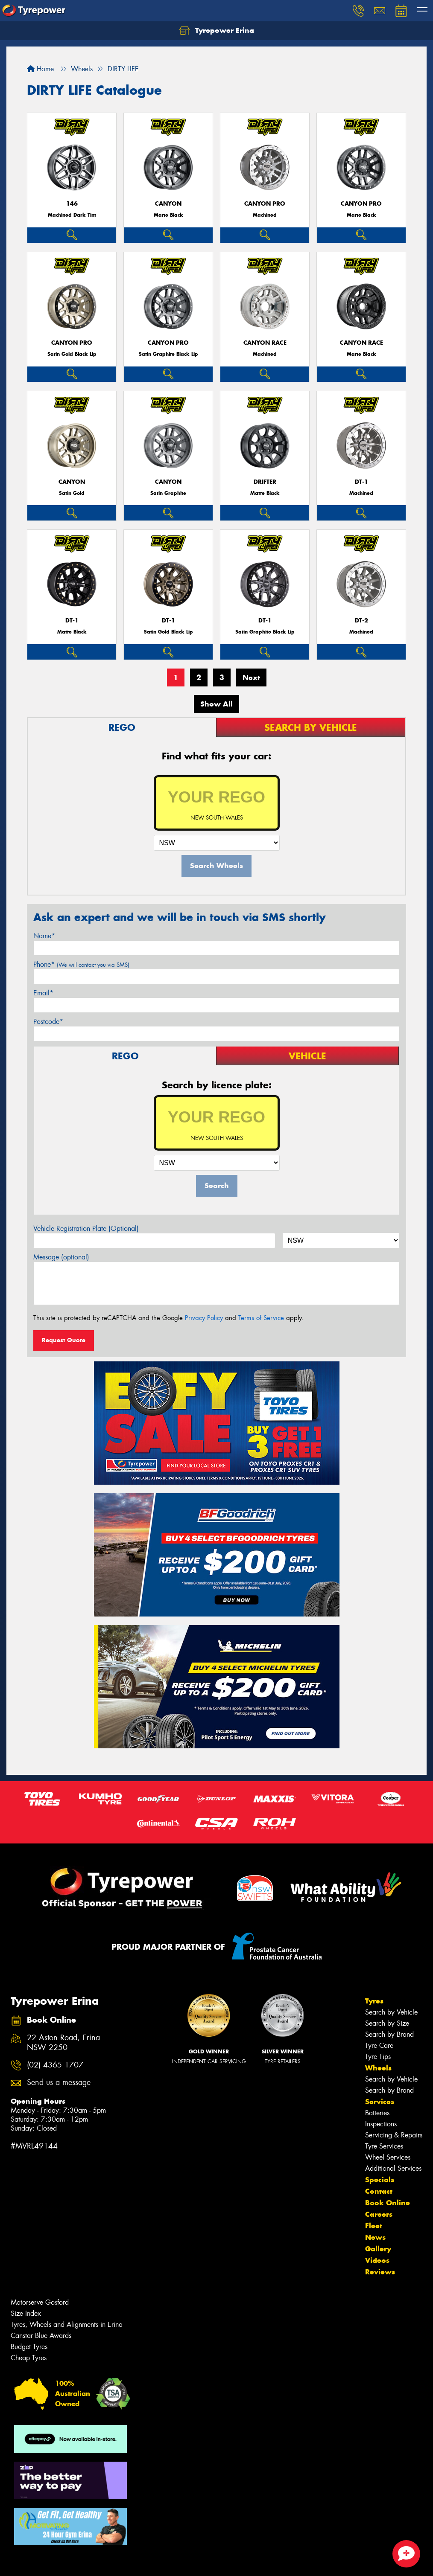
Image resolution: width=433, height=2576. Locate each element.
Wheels (378, 2068)
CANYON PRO (264, 203)
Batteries (377, 2112)
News (375, 2237)
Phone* (81, 964)
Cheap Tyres (29, 2357)
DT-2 (361, 620)
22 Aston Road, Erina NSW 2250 (63, 2043)
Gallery (378, 2248)
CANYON (168, 203)
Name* (44, 935)
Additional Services (393, 2168)
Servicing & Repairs (393, 2135)
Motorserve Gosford (40, 2302)
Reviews (380, 2272)
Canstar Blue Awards (41, 2335)
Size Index (26, 2313)
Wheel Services (387, 2157)
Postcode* (48, 1021)
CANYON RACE (265, 342)
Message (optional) (61, 1257)
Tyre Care (379, 2045)
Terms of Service (261, 1318)
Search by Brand (389, 2034)
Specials (379, 2179)
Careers (378, 2214)
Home (40, 68)
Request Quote (63, 1340)
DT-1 (361, 482)
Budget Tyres (29, 2346)
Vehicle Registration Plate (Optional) (86, 1228)
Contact (378, 2191)
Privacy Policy (204, 1318)
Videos (377, 2260)
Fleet (373, 2225)
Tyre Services (384, 2146)
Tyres (374, 2001)
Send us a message (59, 2083)
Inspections (381, 2124)
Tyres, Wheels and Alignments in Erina (67, 2324)
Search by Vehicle (391, 2012)
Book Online (387, 2202)
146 (72, 203)
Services (379, 2101)
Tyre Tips (378, 2056)
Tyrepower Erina (216, 31)
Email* (43, 993)
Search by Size (387, 2023)
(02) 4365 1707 (55, 2065)
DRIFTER (265, 482)
